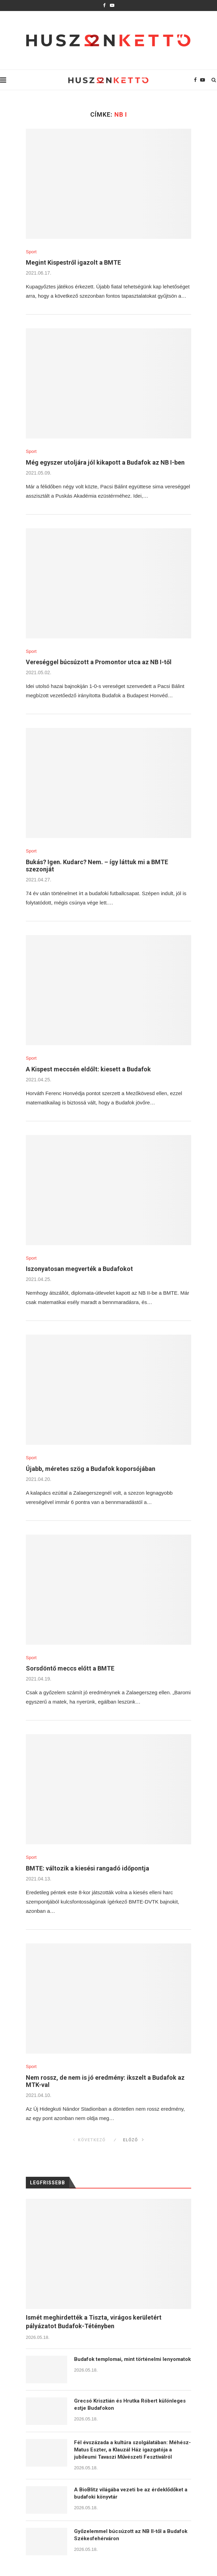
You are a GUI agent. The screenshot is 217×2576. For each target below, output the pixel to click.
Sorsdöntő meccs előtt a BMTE (70, 1668)
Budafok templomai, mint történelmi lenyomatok (132, 2359)
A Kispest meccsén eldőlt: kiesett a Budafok (88, 1069)
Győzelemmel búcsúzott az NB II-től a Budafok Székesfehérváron (130, 2535)
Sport (31, 251)
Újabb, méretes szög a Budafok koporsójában (90, 1468)
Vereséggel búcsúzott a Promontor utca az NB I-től (99, 662)
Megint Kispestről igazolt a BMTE (73, 262)
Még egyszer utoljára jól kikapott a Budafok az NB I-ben (105, 462)
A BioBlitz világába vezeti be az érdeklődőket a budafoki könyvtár (130, 2493)
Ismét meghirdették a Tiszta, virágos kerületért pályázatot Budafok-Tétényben (94, 2322)
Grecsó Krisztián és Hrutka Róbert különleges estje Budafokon (130, 2404)
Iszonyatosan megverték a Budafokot (79, 1268)
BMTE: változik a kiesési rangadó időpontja (87, 1868)
